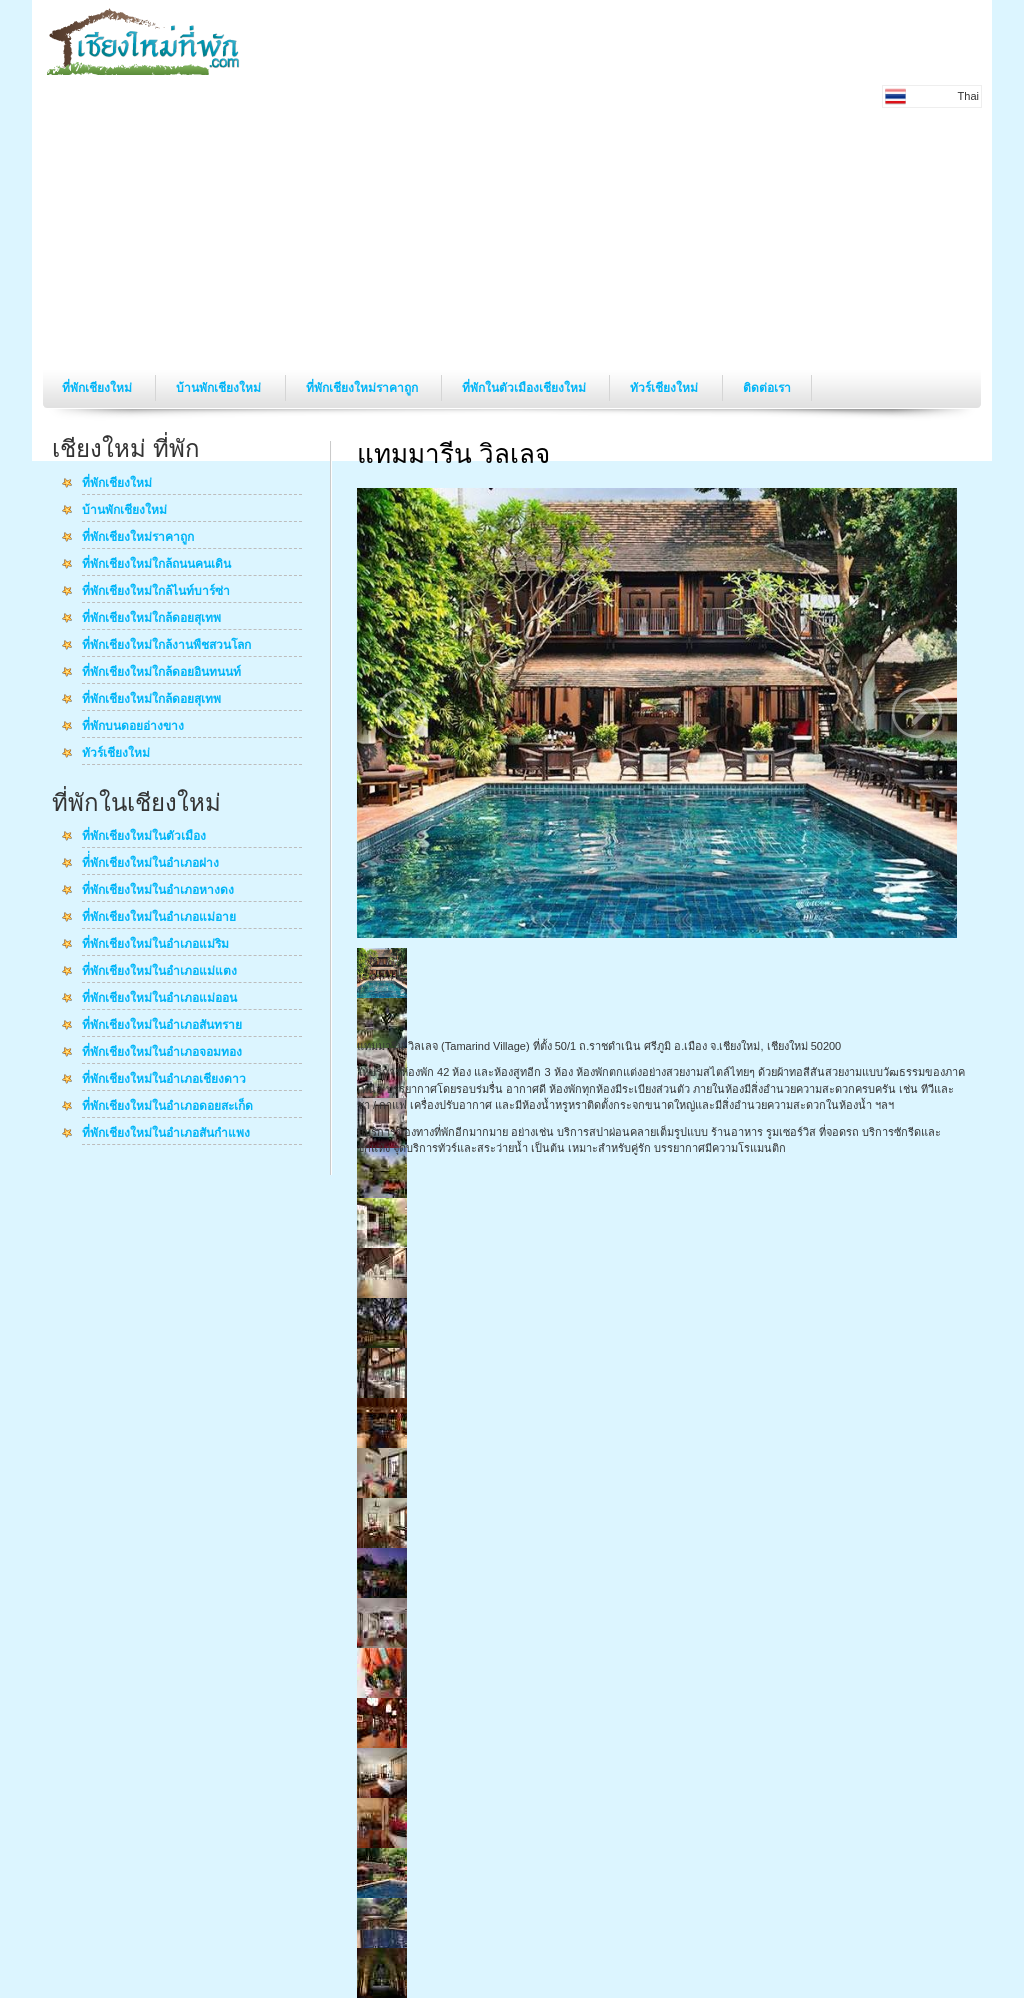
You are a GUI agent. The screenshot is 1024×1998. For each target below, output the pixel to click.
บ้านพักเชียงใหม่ (220, 388)
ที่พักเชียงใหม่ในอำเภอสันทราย (162, 1026)
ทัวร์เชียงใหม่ (665, 388)
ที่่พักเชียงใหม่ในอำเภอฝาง (150, 864)
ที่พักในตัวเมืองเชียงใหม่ (525, 388)
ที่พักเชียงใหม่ (98, 388)
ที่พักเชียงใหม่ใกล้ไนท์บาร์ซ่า (156, 592)
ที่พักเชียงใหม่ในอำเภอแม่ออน (159, 999)
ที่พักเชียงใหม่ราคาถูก (363, 388)
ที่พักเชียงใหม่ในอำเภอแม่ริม (155, 945)
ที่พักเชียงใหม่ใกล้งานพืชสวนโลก (166, 646)
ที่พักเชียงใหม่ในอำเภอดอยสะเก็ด (167, 1107)
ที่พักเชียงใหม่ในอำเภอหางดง (158, 891)
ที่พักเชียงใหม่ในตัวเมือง (144, 837)
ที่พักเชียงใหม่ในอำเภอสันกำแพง (166, 1134)
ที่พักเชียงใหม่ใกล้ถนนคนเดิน (156, 565)
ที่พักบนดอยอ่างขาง (133, 727)
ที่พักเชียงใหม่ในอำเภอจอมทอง (162, 1053)
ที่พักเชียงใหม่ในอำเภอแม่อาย (159, 918)
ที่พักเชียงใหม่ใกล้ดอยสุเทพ (151, 619)
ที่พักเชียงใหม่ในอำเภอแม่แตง (159, 972)
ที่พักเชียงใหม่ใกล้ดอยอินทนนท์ (161, 673)
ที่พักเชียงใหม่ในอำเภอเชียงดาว (164, 1080)
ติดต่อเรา (767, 388)
